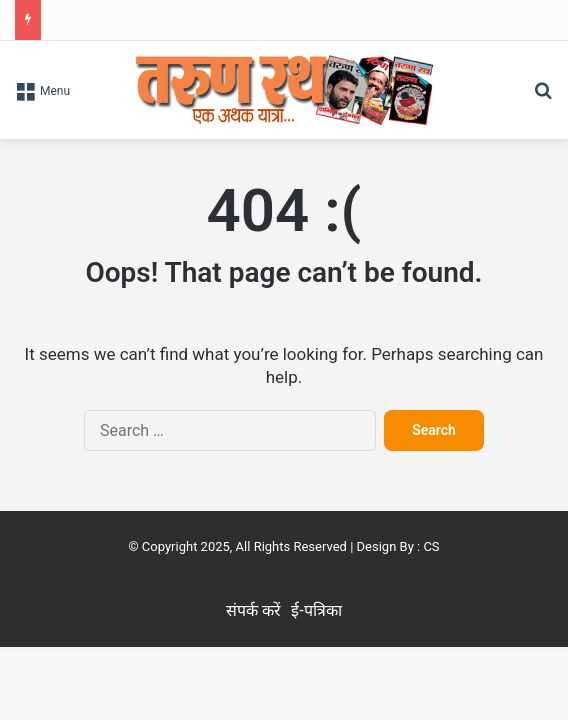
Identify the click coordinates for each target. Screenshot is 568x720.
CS (431, 546)
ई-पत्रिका (316, 610)
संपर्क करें (253, 610)
